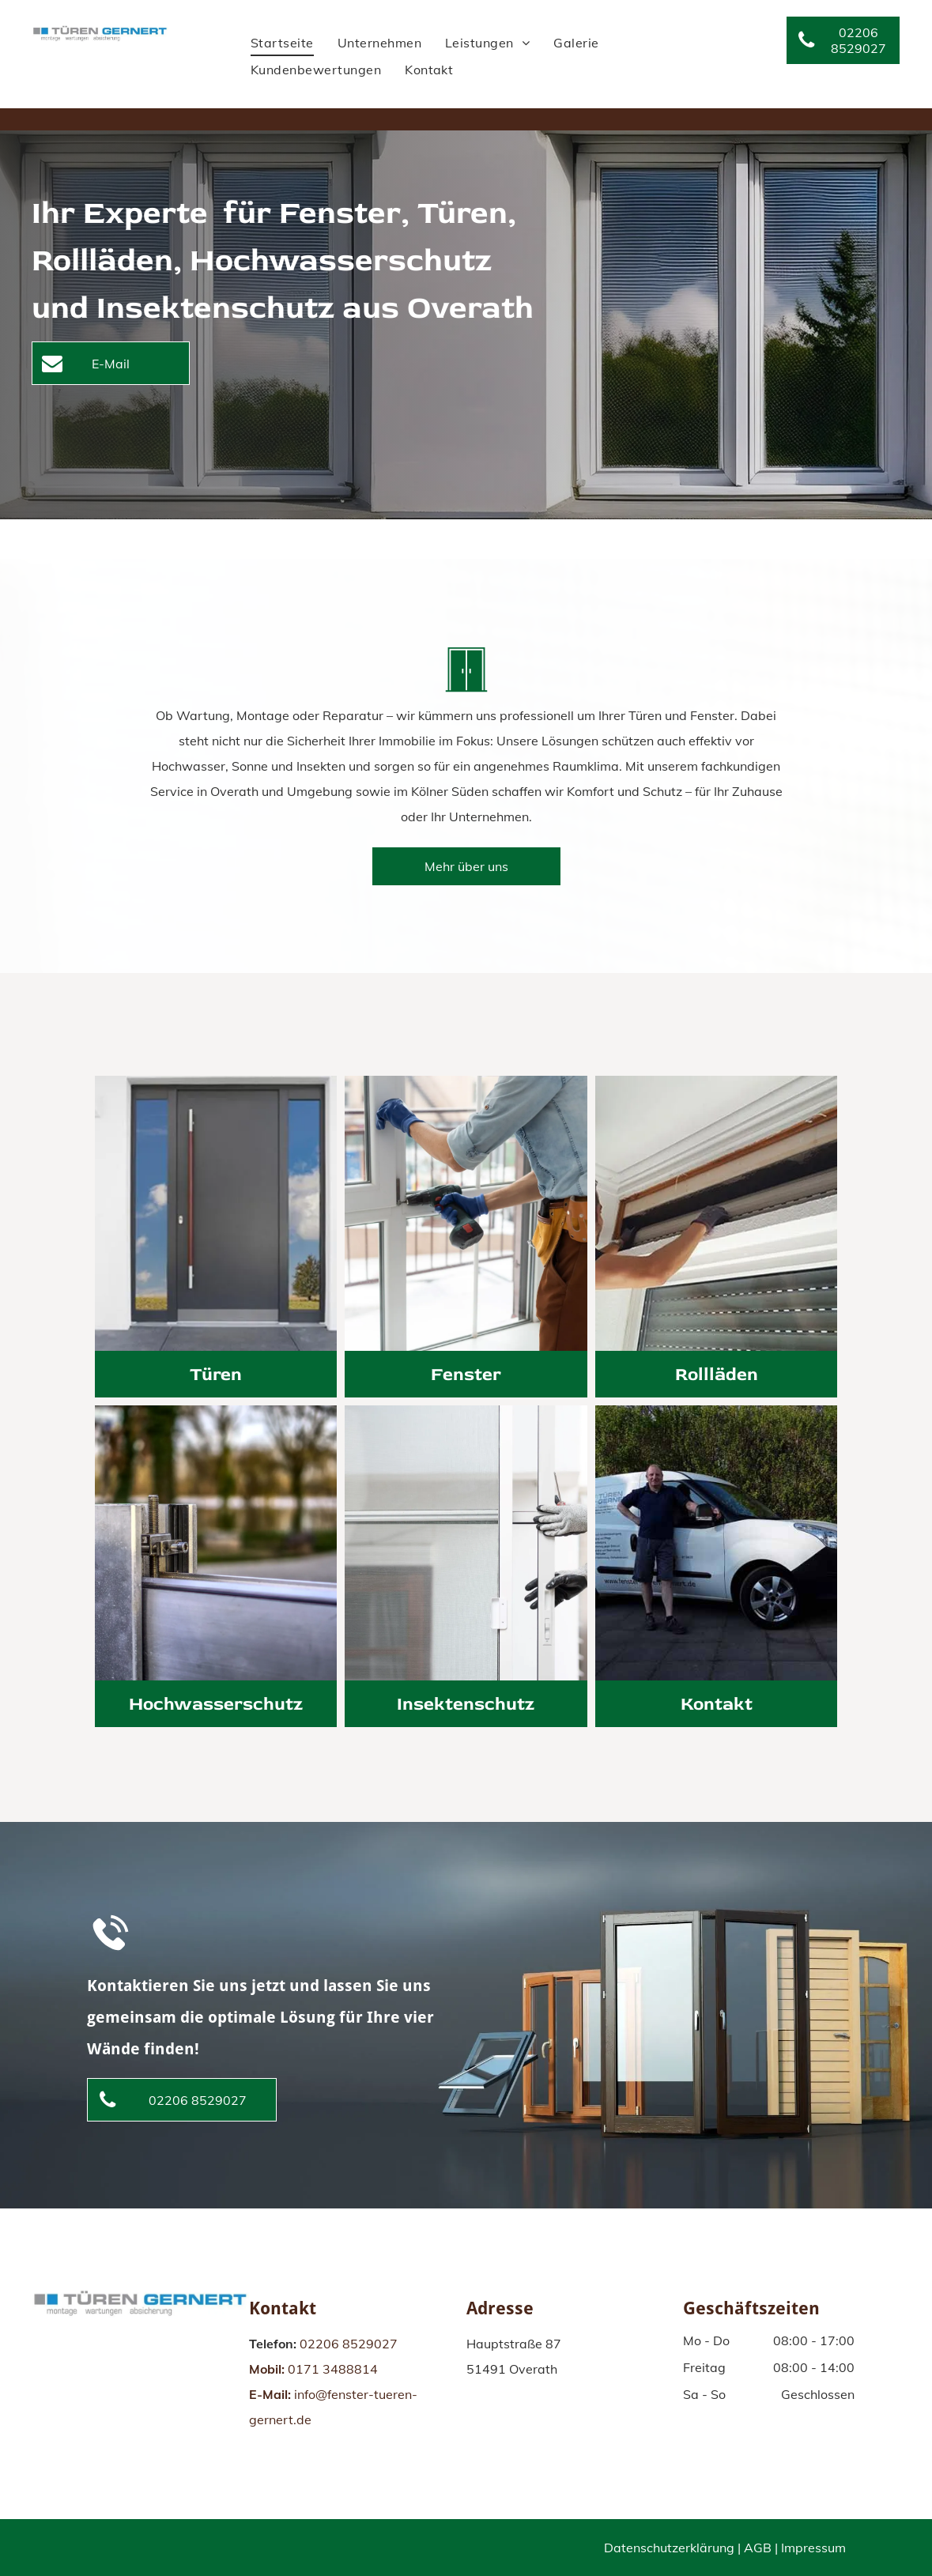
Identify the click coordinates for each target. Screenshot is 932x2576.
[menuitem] (282, 42)
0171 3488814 (333, 2369)
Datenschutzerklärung (669, 2547)
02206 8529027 (349, 2344)
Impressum (813, 2547)
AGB (758, 2547)
